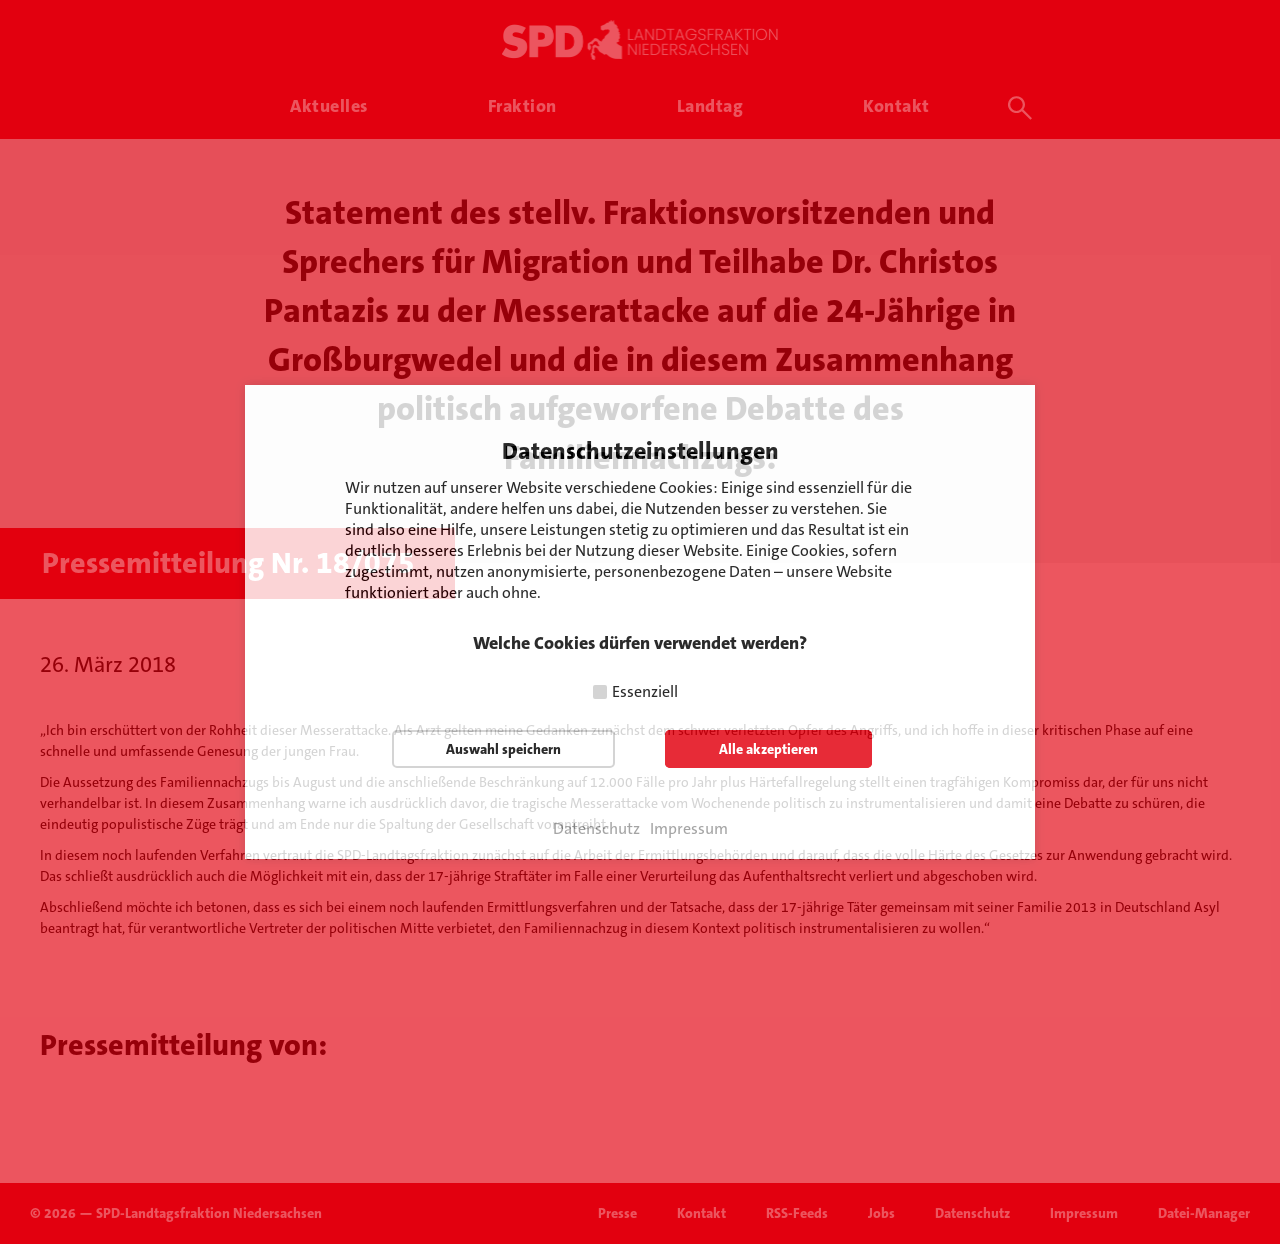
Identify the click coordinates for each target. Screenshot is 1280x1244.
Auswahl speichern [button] (503, 749)
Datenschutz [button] (596, 829)
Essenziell (645, 691)
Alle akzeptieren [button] (768, 749)
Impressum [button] (689, 829)
